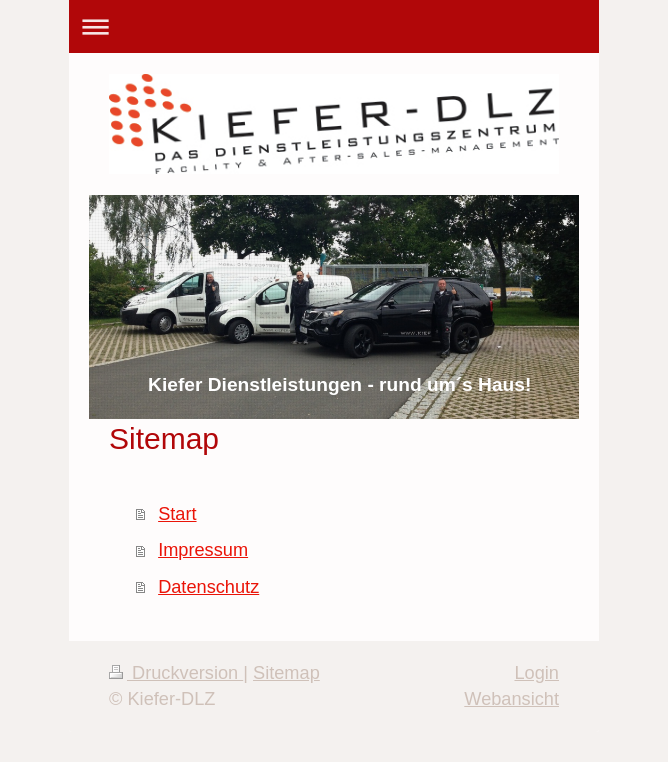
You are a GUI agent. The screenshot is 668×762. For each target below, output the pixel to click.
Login (536, 673)
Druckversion (176, 673)
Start (177, 514)
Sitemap (286, 673)
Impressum (203, 550)
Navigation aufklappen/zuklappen (334, 26)
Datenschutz (208, 587)
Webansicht (511, 699)
